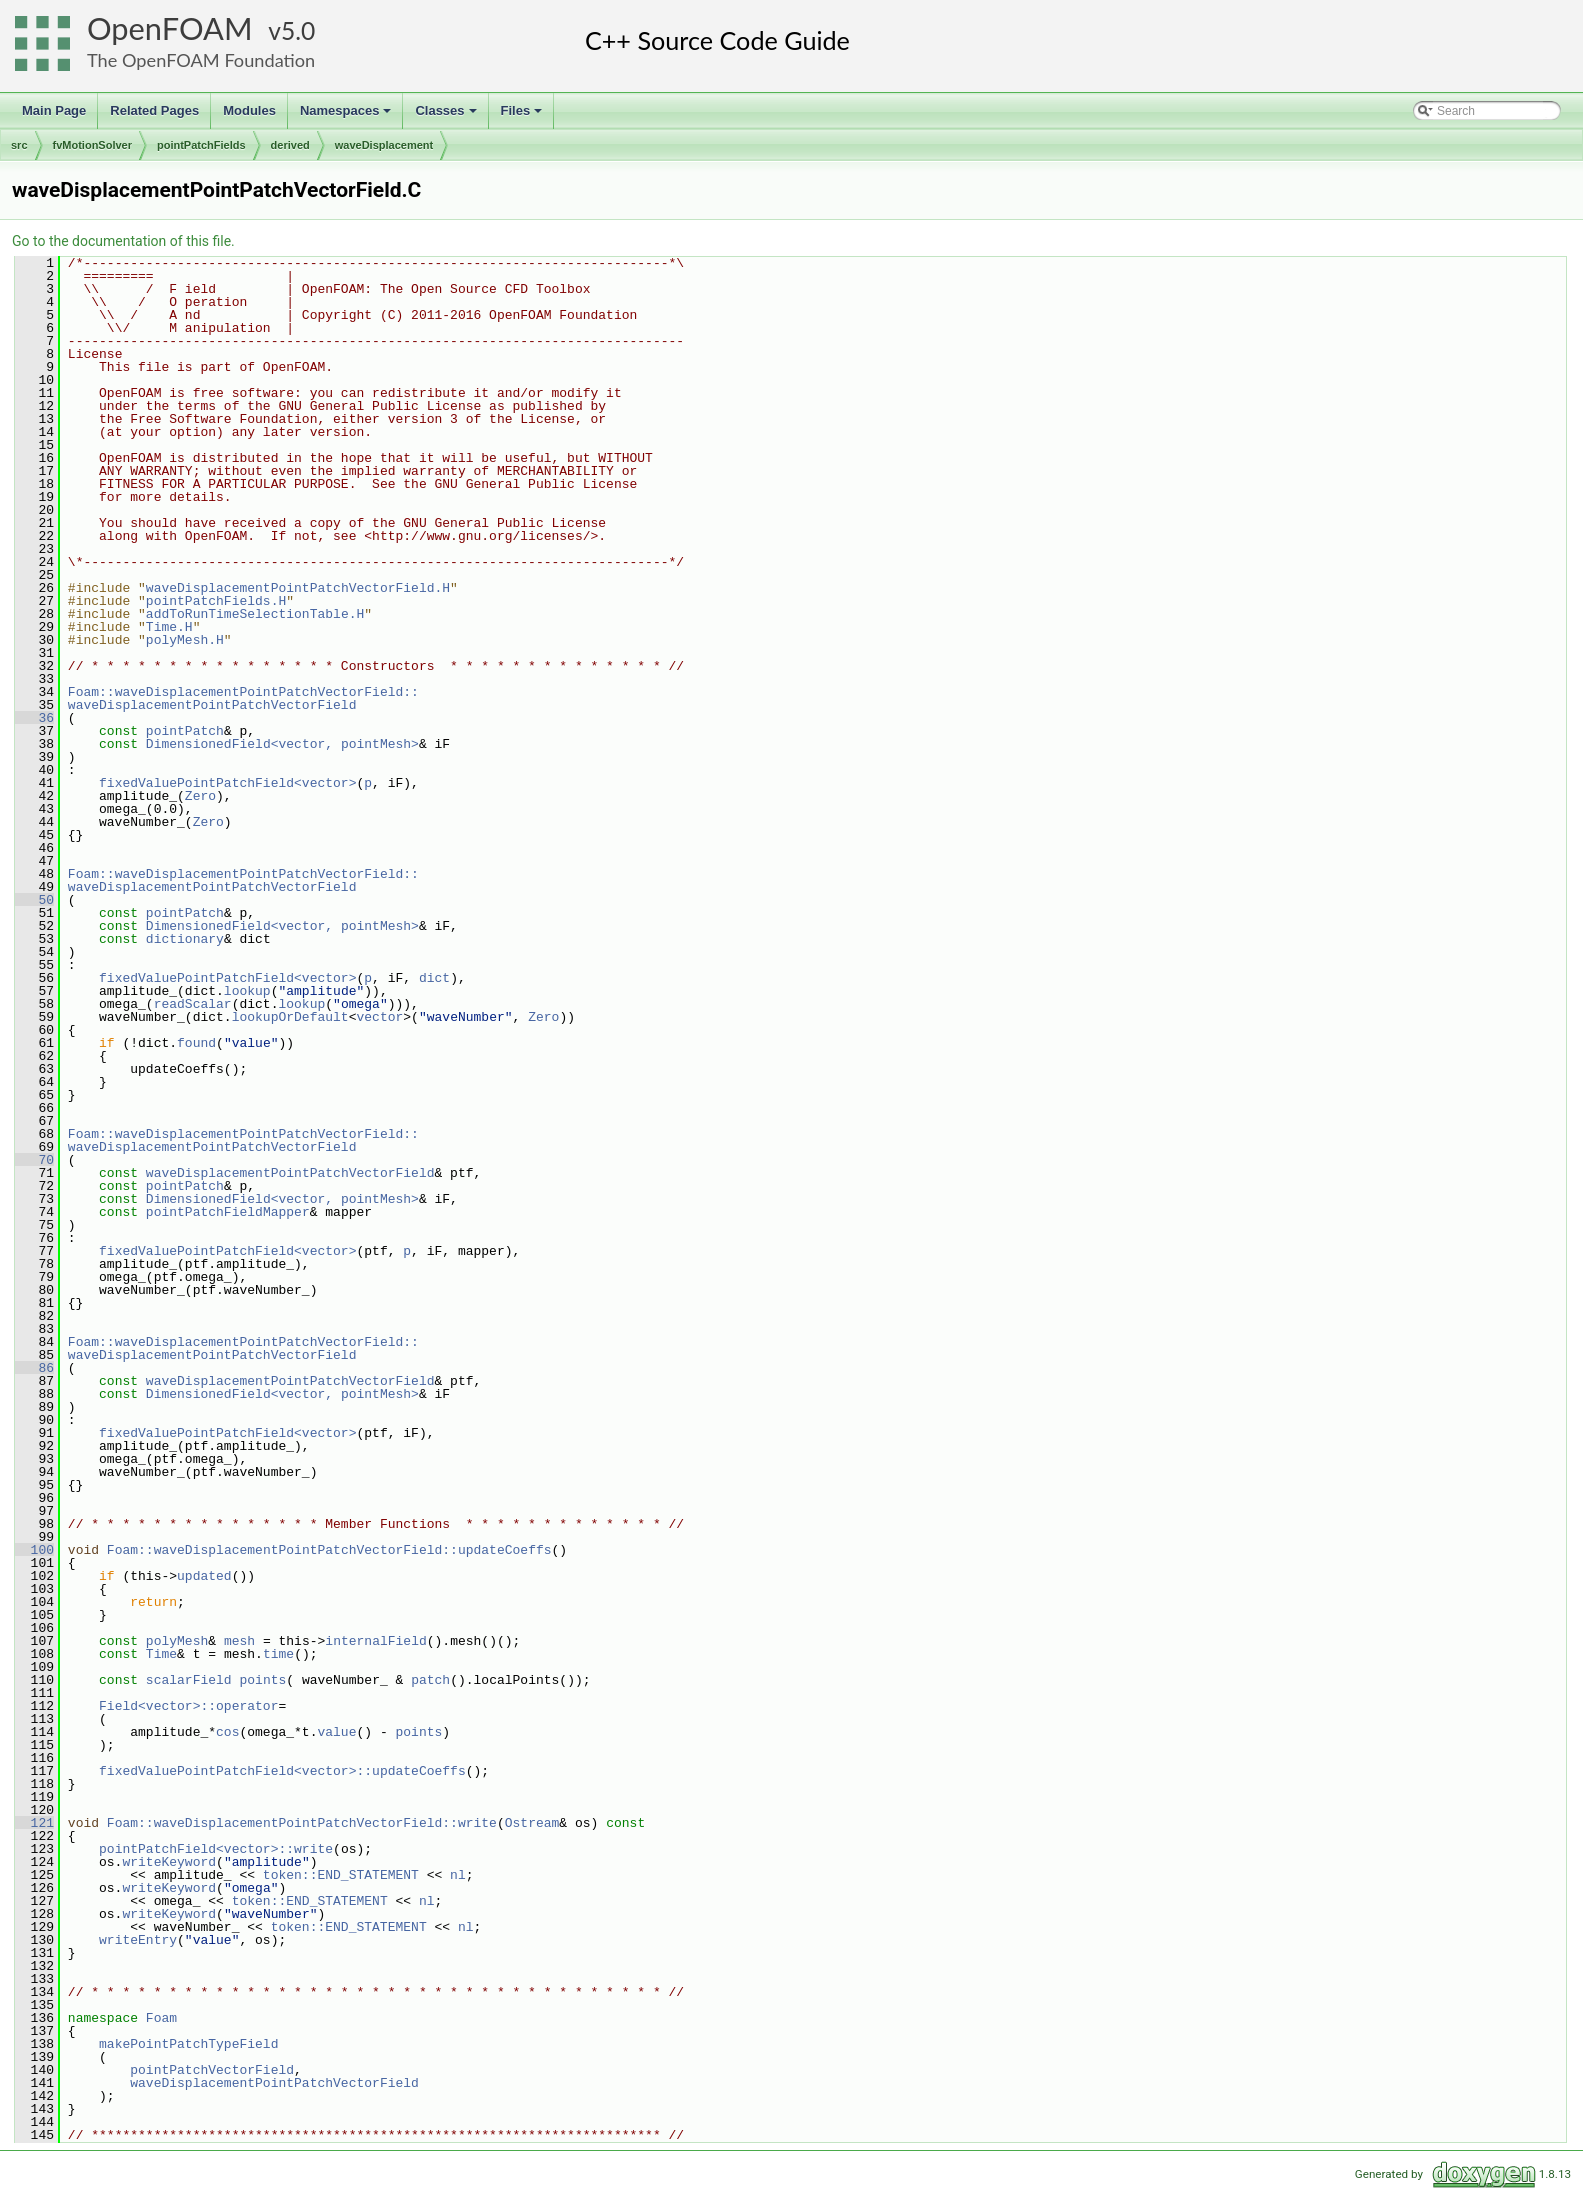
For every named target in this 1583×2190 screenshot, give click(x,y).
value (336, 1732)
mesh (239, 1641)
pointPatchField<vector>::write (216, 1849)
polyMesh (177, 1641)
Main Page (54, 110)
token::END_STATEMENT (341, 1875)
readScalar (193, 1004)
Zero (200, 796)
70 (34, 1160)
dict (434, 978)
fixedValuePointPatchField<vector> (227, 783)
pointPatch (185, 731)
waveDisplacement (384, 145)
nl (458, 1875)
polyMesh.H (185, 640)
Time (161, 1654)
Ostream (532, 1823)
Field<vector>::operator (188, 1706)
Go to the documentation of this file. (123, 241)
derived (290, 145)
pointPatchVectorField (212, 2070)
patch (430, 1680)
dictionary (185, 939)
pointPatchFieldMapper (228, 1212)
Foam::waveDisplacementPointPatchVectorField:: (243, 692)
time (278, 1654)
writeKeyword (169, 1862)
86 (34, 1368)
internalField (375, 1641)
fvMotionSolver (92, 145)
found (196, 1043)
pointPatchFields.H (216, 601)
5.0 (298, 30)
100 (34, 1550)
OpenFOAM (170, 28)
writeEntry (138, 1940)
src (19, 145)
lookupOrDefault (290, 1017)
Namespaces (347, 116)
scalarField (189, 1680)
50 (34, 900)
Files (523, 116)
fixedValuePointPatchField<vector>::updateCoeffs (282, 1771)
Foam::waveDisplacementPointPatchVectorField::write (302, 1823)
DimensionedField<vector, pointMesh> (282, 744)
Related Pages (154, 110)
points (262, 1680)
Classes (447, 116)
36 (34, 718)
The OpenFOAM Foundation (201, 60)
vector (379, 1017)
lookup (247, 991)
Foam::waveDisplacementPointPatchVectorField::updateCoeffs (329, 1550)
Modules (249, 110)
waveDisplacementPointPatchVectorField (212, 705)
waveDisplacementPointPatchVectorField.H (298, 588)
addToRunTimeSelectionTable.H (255, 614)
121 (34, 1823)
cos (227, 1732)
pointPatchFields (201, 145)
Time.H (169, 627)
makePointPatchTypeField (188, 2044)
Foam (161, 2018)
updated (204, 1576)
